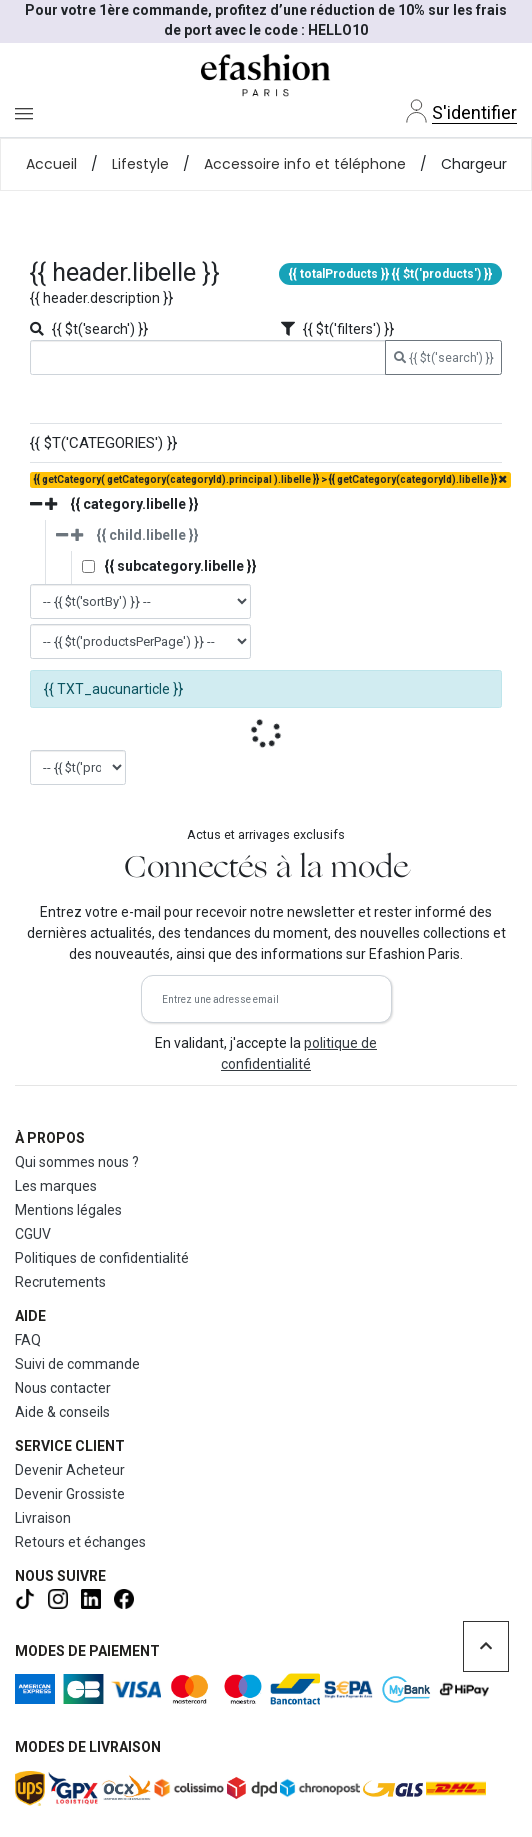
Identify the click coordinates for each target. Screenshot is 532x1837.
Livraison (43, 1518)
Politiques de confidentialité (102, 1258)
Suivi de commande (77, 1364)
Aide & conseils (62, 1412)
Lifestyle (140, 164)
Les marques (56, 1186)
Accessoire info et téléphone (305, 164)
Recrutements (60, 1282)
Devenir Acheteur (70, 1470)
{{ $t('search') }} (444, 358)
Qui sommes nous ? (77, 1162)
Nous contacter (63, 1388)
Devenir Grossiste (70, 1494)
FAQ (28, 1340)
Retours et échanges (80, 1542)
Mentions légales (68, 1210)
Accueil (51, 164)
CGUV (33, 1234)
